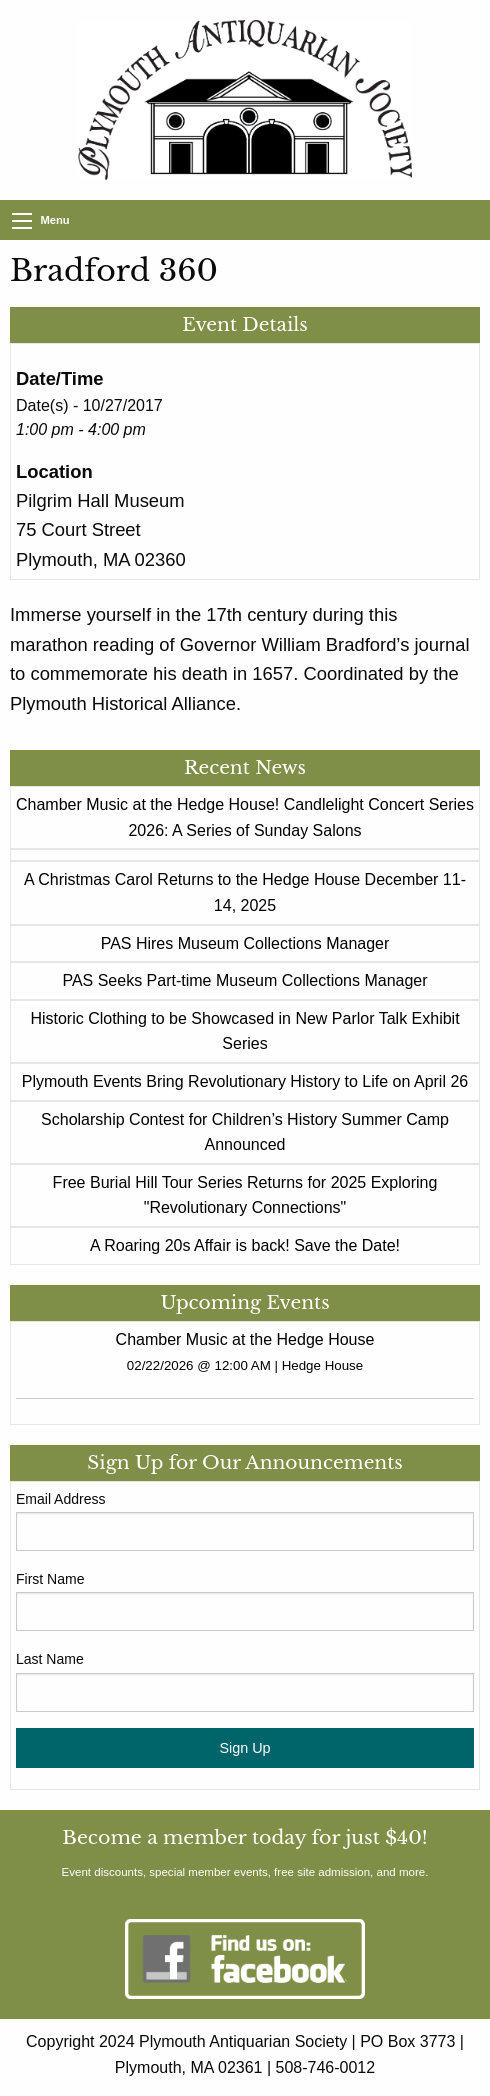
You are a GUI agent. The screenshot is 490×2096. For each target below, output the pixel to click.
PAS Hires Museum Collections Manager (245, 943)
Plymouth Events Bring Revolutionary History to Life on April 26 (245, 1081)
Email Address (60, 1499)
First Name (50, 1579)
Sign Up (244, 1748)
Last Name (50, 1659)
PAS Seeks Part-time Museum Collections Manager (244, 980)
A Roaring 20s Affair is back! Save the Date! (245, 1245)
